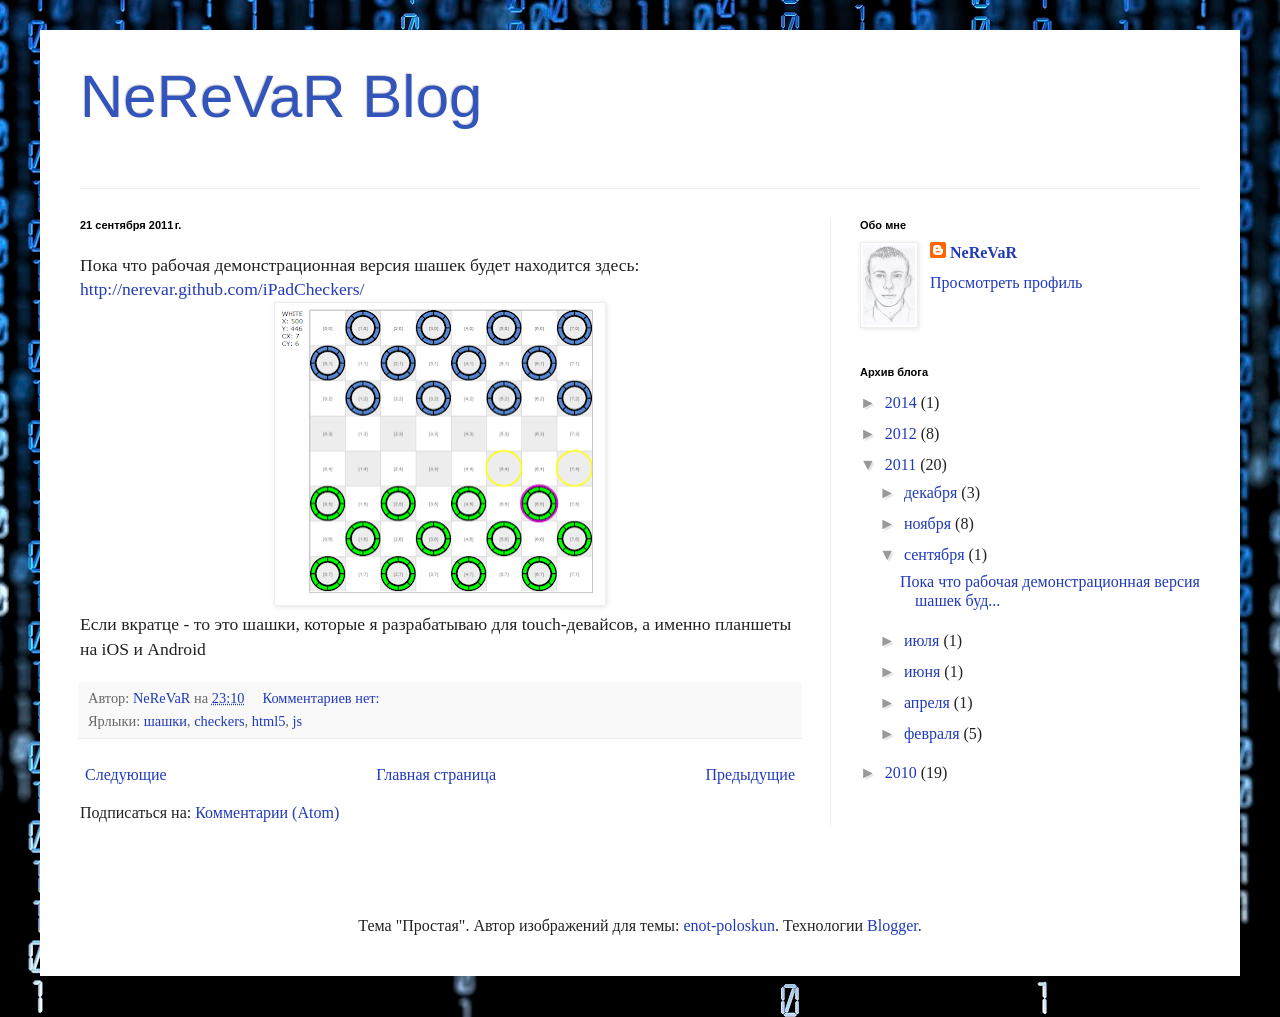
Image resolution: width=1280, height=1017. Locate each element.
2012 (903, 433)
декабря (932, 492)
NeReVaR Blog (281, 96)
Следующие (126, 774)
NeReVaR (983, 252)
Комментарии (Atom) (267, 812)
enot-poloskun (729, 925)
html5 (269, 721)
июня (924, 671)
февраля (934, 733)
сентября (936, 554)
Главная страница (436, 774)
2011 (902, 464)
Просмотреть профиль (1006, 282)
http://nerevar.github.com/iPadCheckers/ (222, 289)
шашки (165, 721)
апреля (929, 702)
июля (923, 640)
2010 (903, 772)
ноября (929, 523)
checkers (219, 721)
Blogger (892, 925)
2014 (903, 402)
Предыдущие (750, 774)
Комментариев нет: (323, 698)
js (298, 721)
